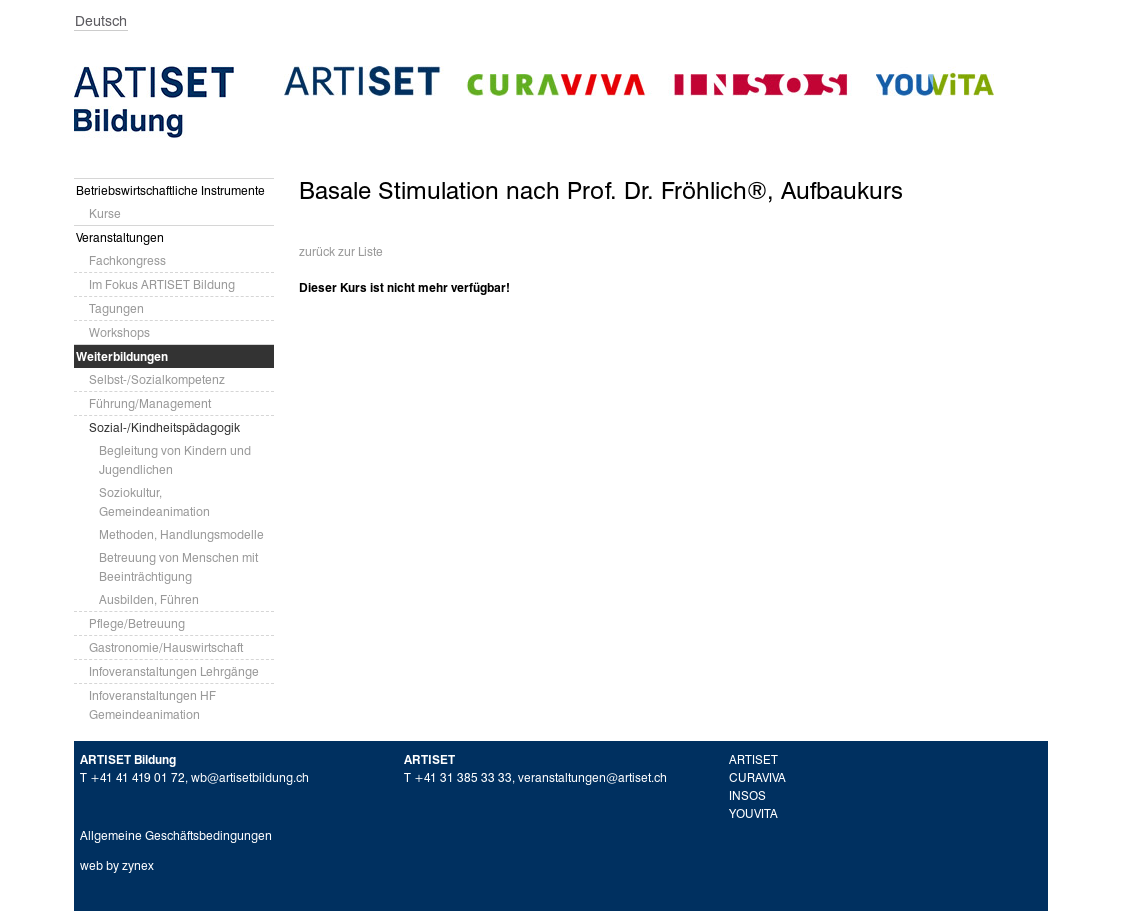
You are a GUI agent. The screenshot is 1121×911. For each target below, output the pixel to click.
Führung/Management (150, 403)
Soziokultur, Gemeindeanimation (154, 502)
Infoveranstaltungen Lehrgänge (174, 671)
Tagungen (116, 308)
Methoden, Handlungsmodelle (181, 534)
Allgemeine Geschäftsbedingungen (176, 835)
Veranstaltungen (120, 237)
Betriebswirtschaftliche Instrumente (170, 190)
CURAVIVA (757, 777)
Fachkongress (127, 260)
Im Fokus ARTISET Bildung (162, 284)
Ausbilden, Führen (149, 599)
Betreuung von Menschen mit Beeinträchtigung (178, 567)
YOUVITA (753, 813)
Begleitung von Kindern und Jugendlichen (175, 460)
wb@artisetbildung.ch (250, 777)
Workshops (119, 332)
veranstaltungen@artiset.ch (592, 777)
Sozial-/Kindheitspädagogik (164, 427)
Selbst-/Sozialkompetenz (157, 379)
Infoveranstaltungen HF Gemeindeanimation (152, 705)
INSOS (747, 795)
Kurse (105, 213)
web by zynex (117, 865)
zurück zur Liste (341, 251)
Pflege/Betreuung (137, 623)
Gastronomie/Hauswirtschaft (166, 647)
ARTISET (753, 759)
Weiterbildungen (122, 356)
